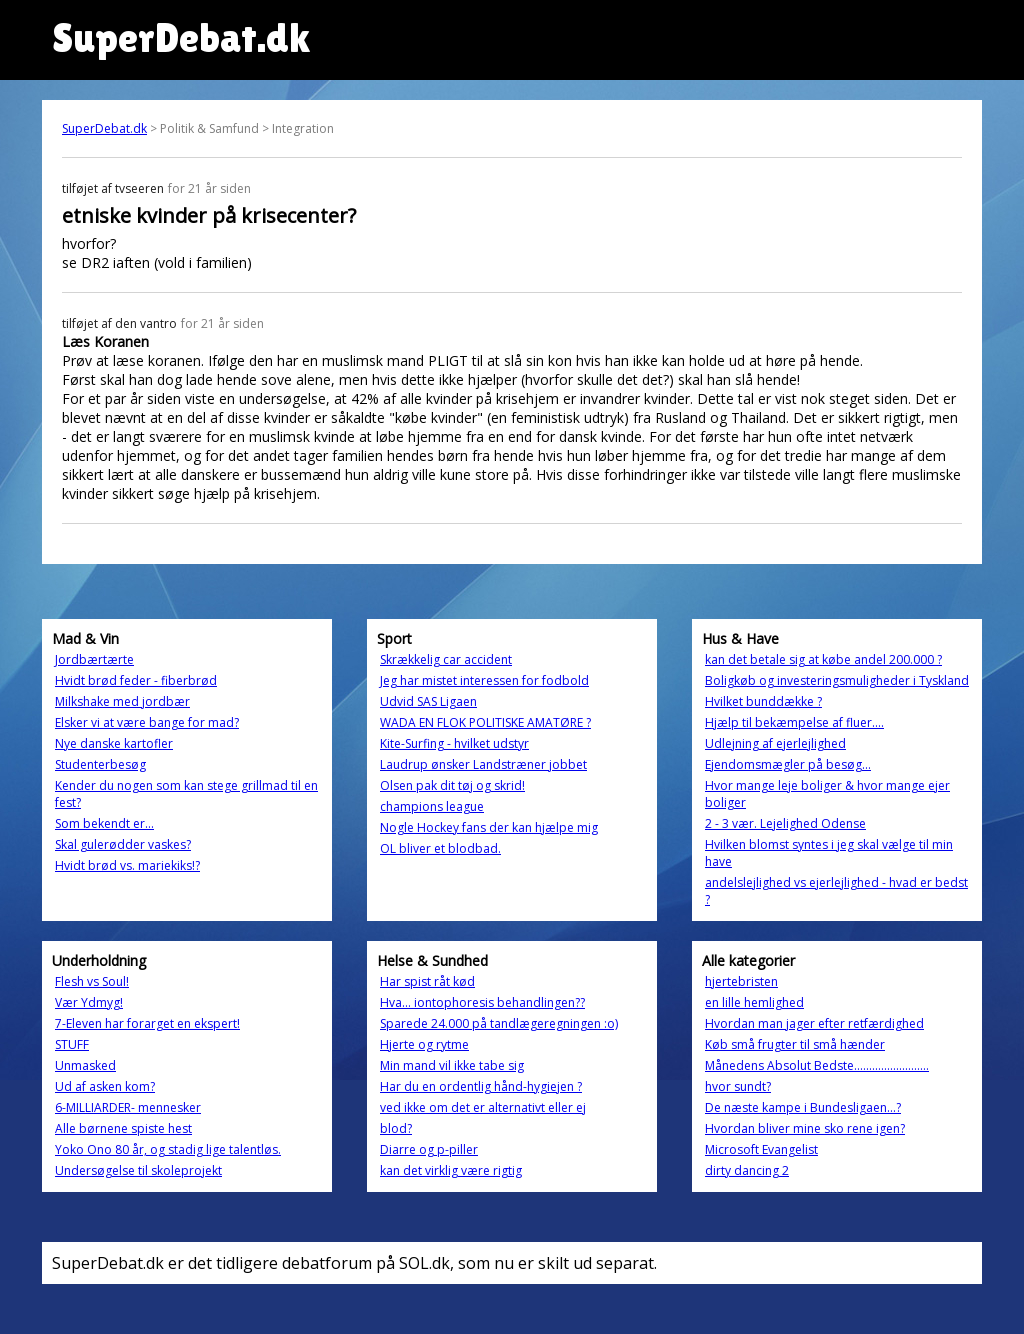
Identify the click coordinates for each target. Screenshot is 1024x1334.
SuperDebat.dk (104, 128)
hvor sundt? (738, 1086)
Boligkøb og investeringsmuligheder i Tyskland (837, 680)
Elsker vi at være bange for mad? (147, 722)
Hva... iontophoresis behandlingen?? (482, 1002)
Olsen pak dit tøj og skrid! (452, 785)
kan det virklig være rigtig (451, 1170)
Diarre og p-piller (429, 1149)
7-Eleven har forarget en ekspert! (147, 1023)
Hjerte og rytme (424, 1044)
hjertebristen (741, 981)
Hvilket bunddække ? (763, 701)
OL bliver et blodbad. (440, 848)
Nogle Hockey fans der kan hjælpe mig (489, 827)
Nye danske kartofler (114, 743)
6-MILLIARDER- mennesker (128, 1107)
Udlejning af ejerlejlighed (775, 743)
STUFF (72, 1044)
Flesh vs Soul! (92, 981)
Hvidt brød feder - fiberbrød (136, 680)
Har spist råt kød (427, 981)
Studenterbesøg (100, 764)
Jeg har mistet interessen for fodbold (484, 680)
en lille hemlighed (754, 1002)
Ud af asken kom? (105, 1086)
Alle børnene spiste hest (123, 1128)
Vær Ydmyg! (89, 1002)
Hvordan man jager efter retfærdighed (814, 1023)
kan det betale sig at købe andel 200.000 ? (823, 659)
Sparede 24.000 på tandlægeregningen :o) (499, 1023)
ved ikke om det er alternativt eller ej (483, 1107)
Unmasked (85, 1065)
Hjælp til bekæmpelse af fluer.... (794, 722)
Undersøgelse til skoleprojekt (138, 1170)
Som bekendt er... (104, 823)
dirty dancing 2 (747, 1170)
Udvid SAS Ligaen (428, 701)
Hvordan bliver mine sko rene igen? (805, 1128)
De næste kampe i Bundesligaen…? (803, 1107)
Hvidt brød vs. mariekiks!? (127, 865)
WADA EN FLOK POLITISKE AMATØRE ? (485, 722)
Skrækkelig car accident (446, 659)
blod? (396, 1128)
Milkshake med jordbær (122, 701)
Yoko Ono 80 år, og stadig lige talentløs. (168, 1149)
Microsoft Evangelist (761, 1149)
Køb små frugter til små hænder (795, 1044)
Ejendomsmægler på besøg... (788, 764)
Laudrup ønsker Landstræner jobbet (483, 764)
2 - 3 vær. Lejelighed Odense (785, 823)
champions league (432, 806)
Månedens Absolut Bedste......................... (817, 1065)
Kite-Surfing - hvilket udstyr (454, 743)
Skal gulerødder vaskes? (123, 844)
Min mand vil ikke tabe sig (452, 1065)
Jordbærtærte (94, 659)
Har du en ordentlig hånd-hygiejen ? (481, 1086)
